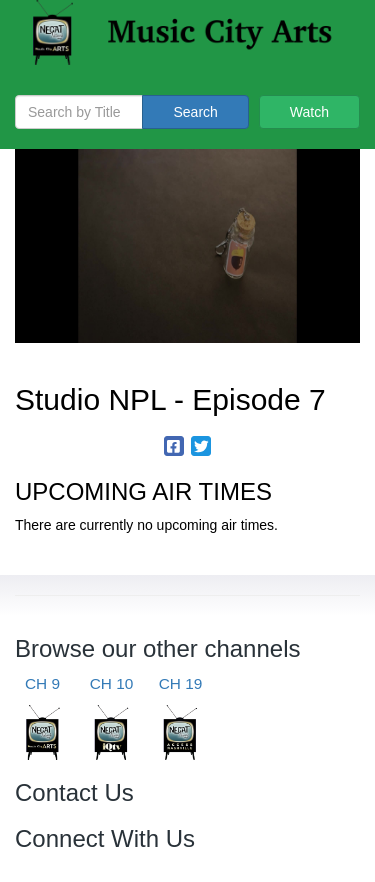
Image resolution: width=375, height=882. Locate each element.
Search (195, 112)
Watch (309, 112)
